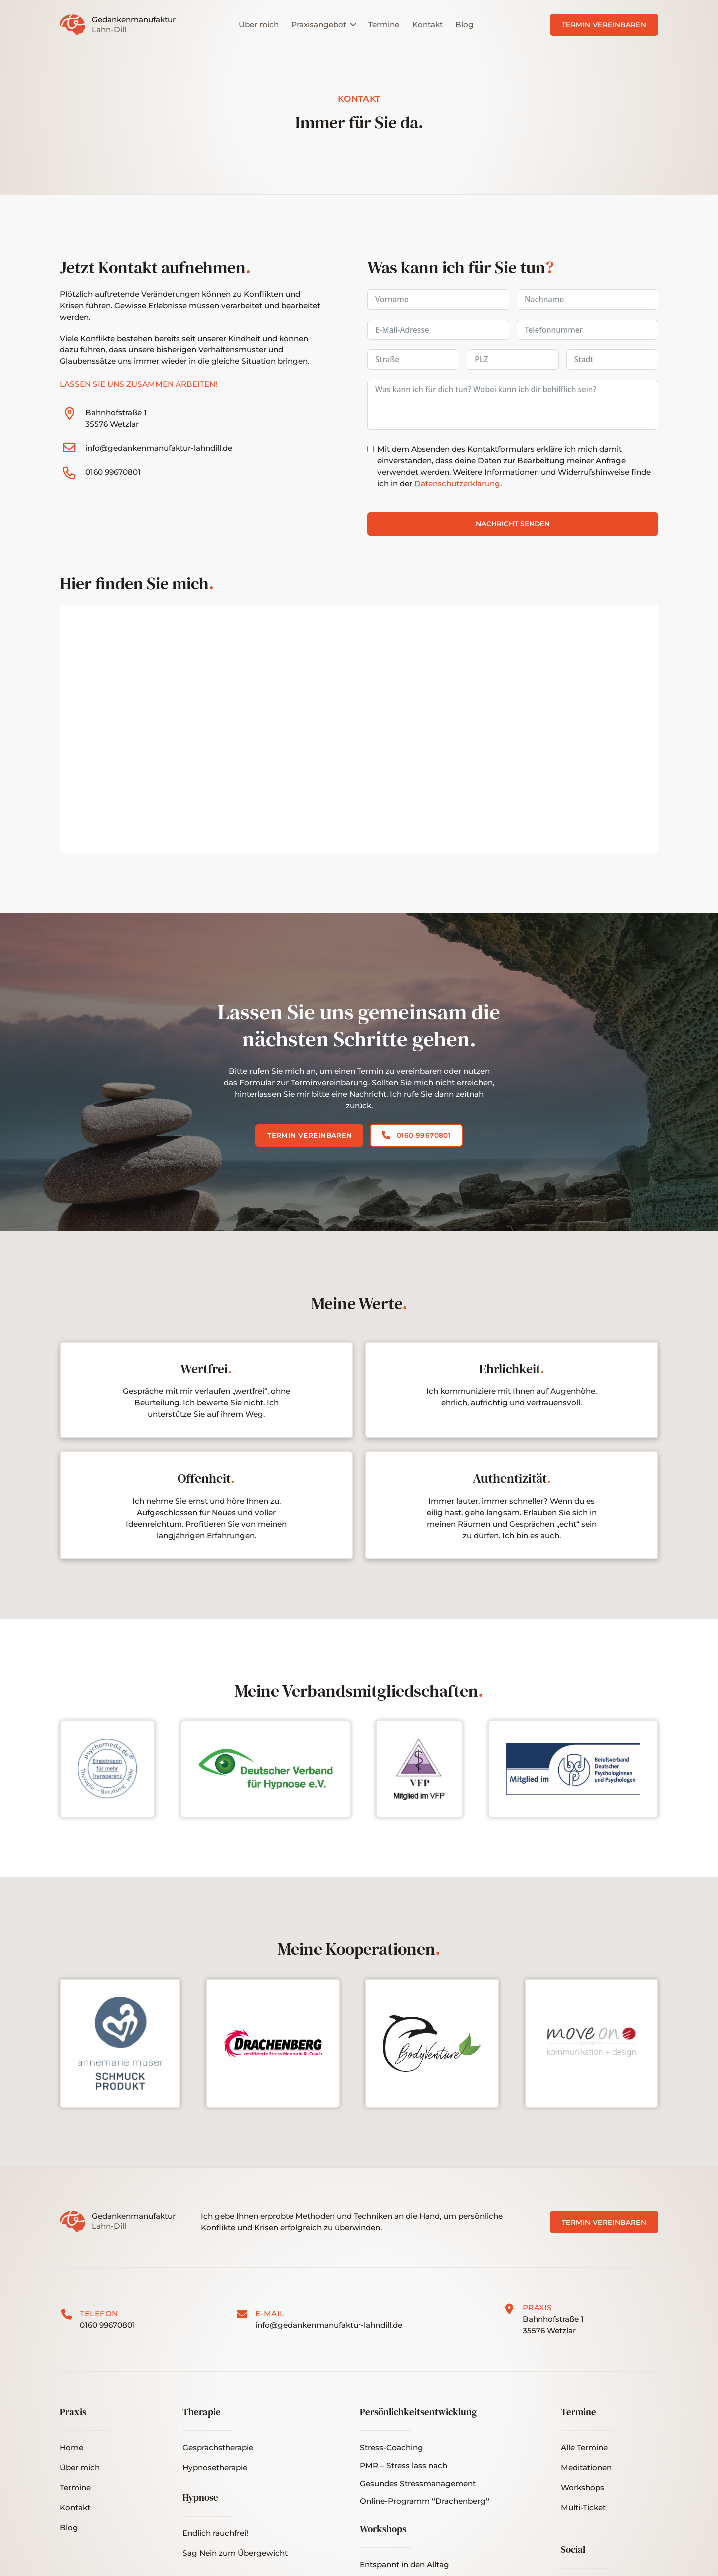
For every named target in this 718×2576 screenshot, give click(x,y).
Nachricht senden (513, 524)
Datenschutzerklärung (457, 483)
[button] (583, 2508)
